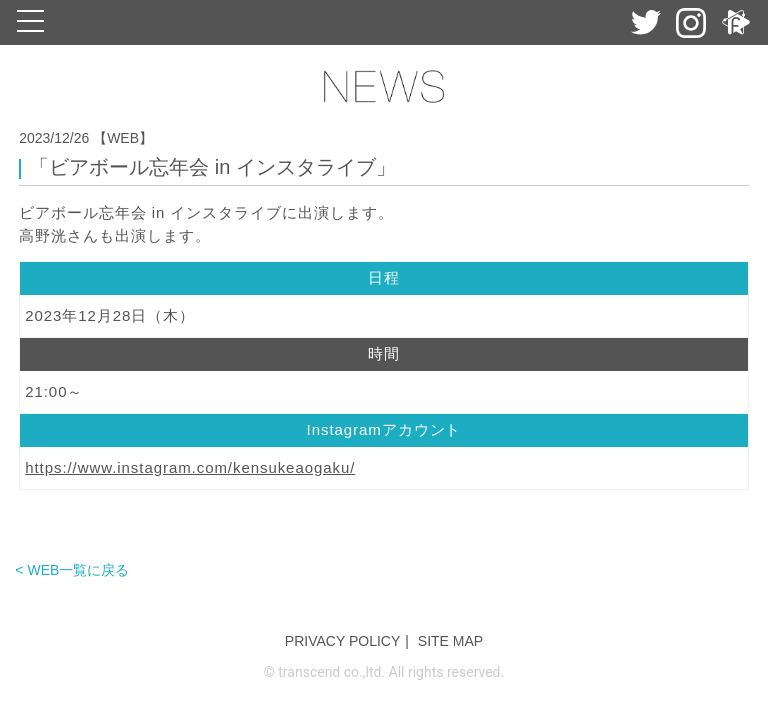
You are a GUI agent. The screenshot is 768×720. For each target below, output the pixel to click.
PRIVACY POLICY (342, 641)
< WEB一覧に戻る (72, 570)
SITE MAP (450, 641)
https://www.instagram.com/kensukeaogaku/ (190, 467)
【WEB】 (123, 138)
